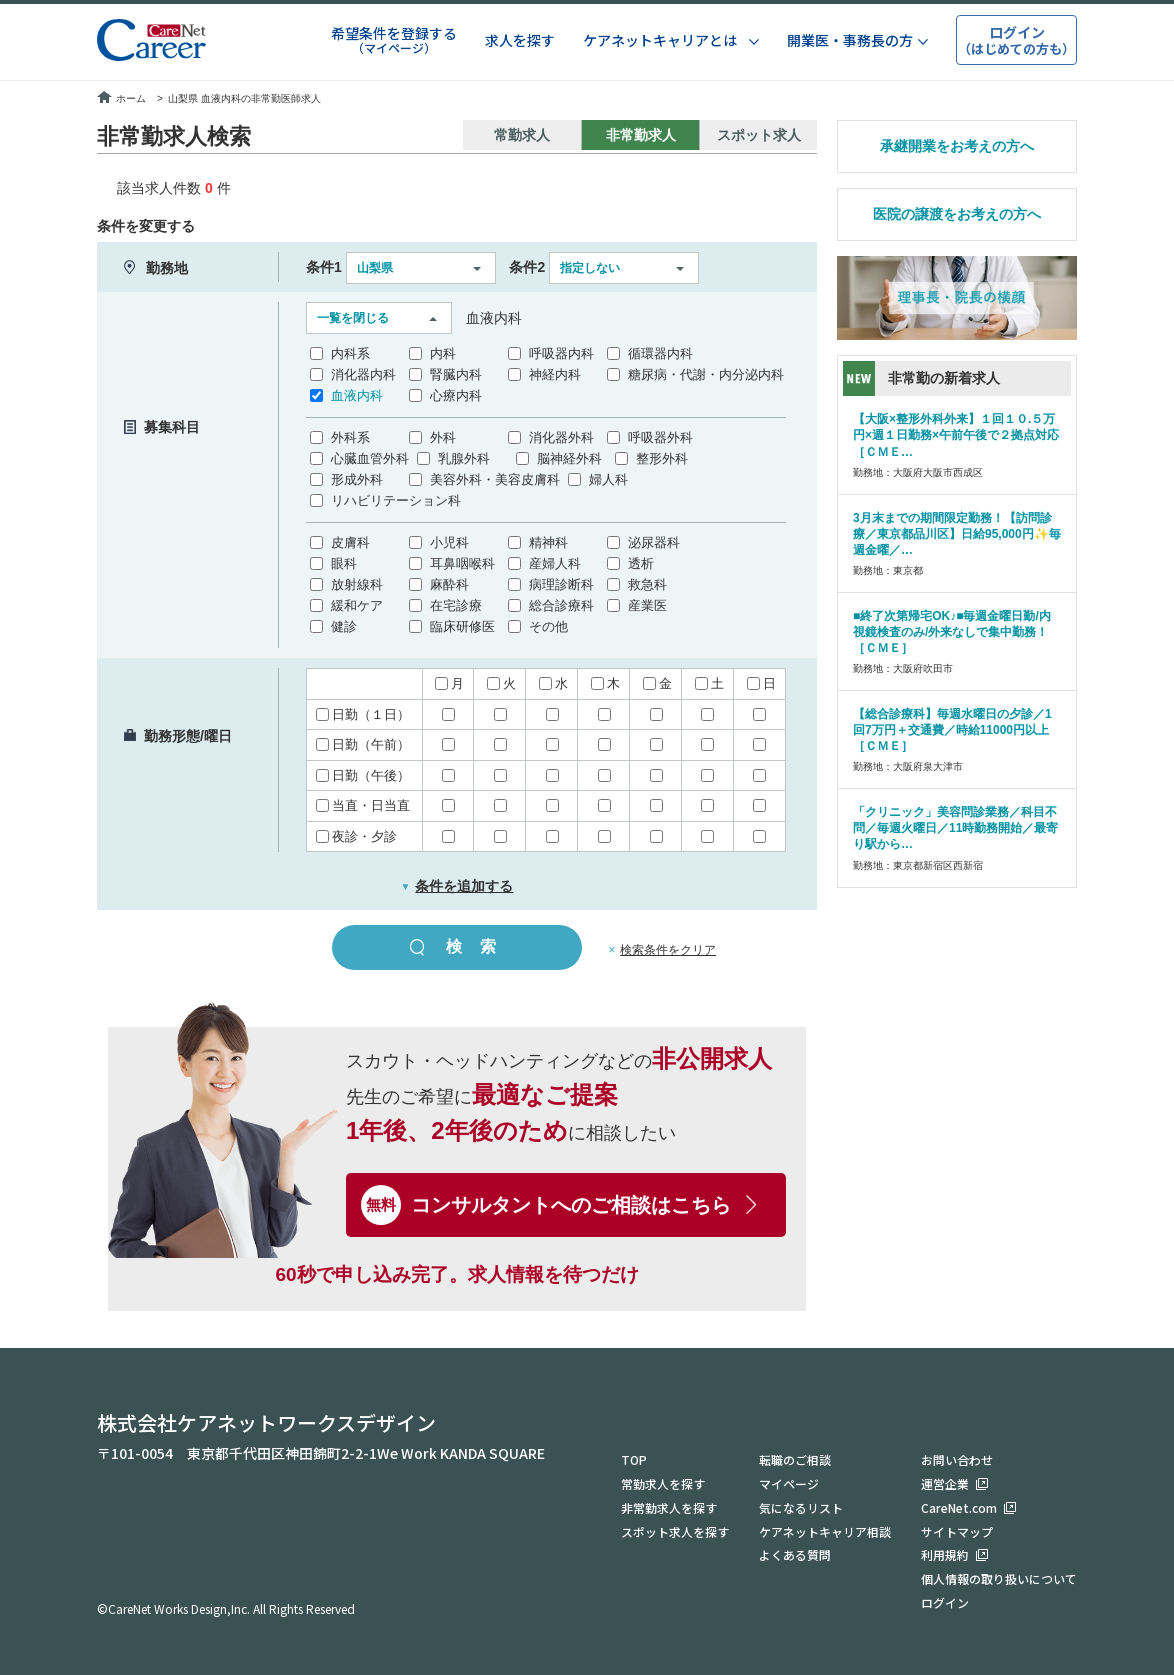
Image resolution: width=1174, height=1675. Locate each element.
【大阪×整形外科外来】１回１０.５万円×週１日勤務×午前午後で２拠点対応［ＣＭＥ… (956, 435)
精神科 (548, 542)
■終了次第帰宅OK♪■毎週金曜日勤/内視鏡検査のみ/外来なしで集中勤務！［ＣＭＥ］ (952, 632)
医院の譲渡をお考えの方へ (957, 214)
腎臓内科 (456, 374)
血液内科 (357, 395)
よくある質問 (795, 1554)
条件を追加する (457, 886)
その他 (548, 626)
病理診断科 (561, 584)
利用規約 (945, 1554)
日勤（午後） (363, 775)
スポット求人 (759, 135)
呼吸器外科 (660, 437)
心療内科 (456, 395)
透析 (641, 563)
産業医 (647, 605)
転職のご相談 (795, 1458)
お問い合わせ (957, 1458)
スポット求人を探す (675, 1530)
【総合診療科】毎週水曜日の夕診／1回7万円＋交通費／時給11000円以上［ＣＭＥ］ (952, 730)
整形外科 (662, 458)
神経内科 (555, 374)
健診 (344, 626)
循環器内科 (660, 353)
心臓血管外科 (370, 458)
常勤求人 (522, 135)
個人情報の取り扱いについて (999, 1578)
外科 (443, 437)
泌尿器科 (654, 542)
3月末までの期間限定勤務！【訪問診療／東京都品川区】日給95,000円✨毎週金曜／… (957, 534)
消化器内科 (363, 374)
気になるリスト (801, 1506)
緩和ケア (357, 605)
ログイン (945, 1602)
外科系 (350, 437)
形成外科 (357, 479)
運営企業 (945, 1482)
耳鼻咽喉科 (462, 563)
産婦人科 (555, 563)
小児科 (449, 542)
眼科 (344, 563)
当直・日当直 (363, 805)
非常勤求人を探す (669, 1506)
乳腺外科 (464, 458)
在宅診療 (456, 605)
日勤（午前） (363, 744)
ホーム (121, 98)
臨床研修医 (462, 626)
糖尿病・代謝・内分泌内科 (706, 374)
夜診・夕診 (356, 836)
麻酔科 (449, 584)
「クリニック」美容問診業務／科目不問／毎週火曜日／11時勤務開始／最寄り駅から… (955, 828)
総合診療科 (561, 605)
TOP (634, 1458)
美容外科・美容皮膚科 (495, 479)
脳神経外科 (569, 458)
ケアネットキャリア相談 (825, 1530)
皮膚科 (350, 542)
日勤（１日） (363, 714)
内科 (443, 353)
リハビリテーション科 (396, 500)
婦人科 (608, 479)
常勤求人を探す (663, 1482)
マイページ (789, 1482)
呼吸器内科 (561, 353)
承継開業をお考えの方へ (957, 146)
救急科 (647, 584)
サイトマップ (957, 1530)
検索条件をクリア (668, 950)
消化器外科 (561, 437)
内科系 (350, 353)
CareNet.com (959, 1506)
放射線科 (357, 584)
